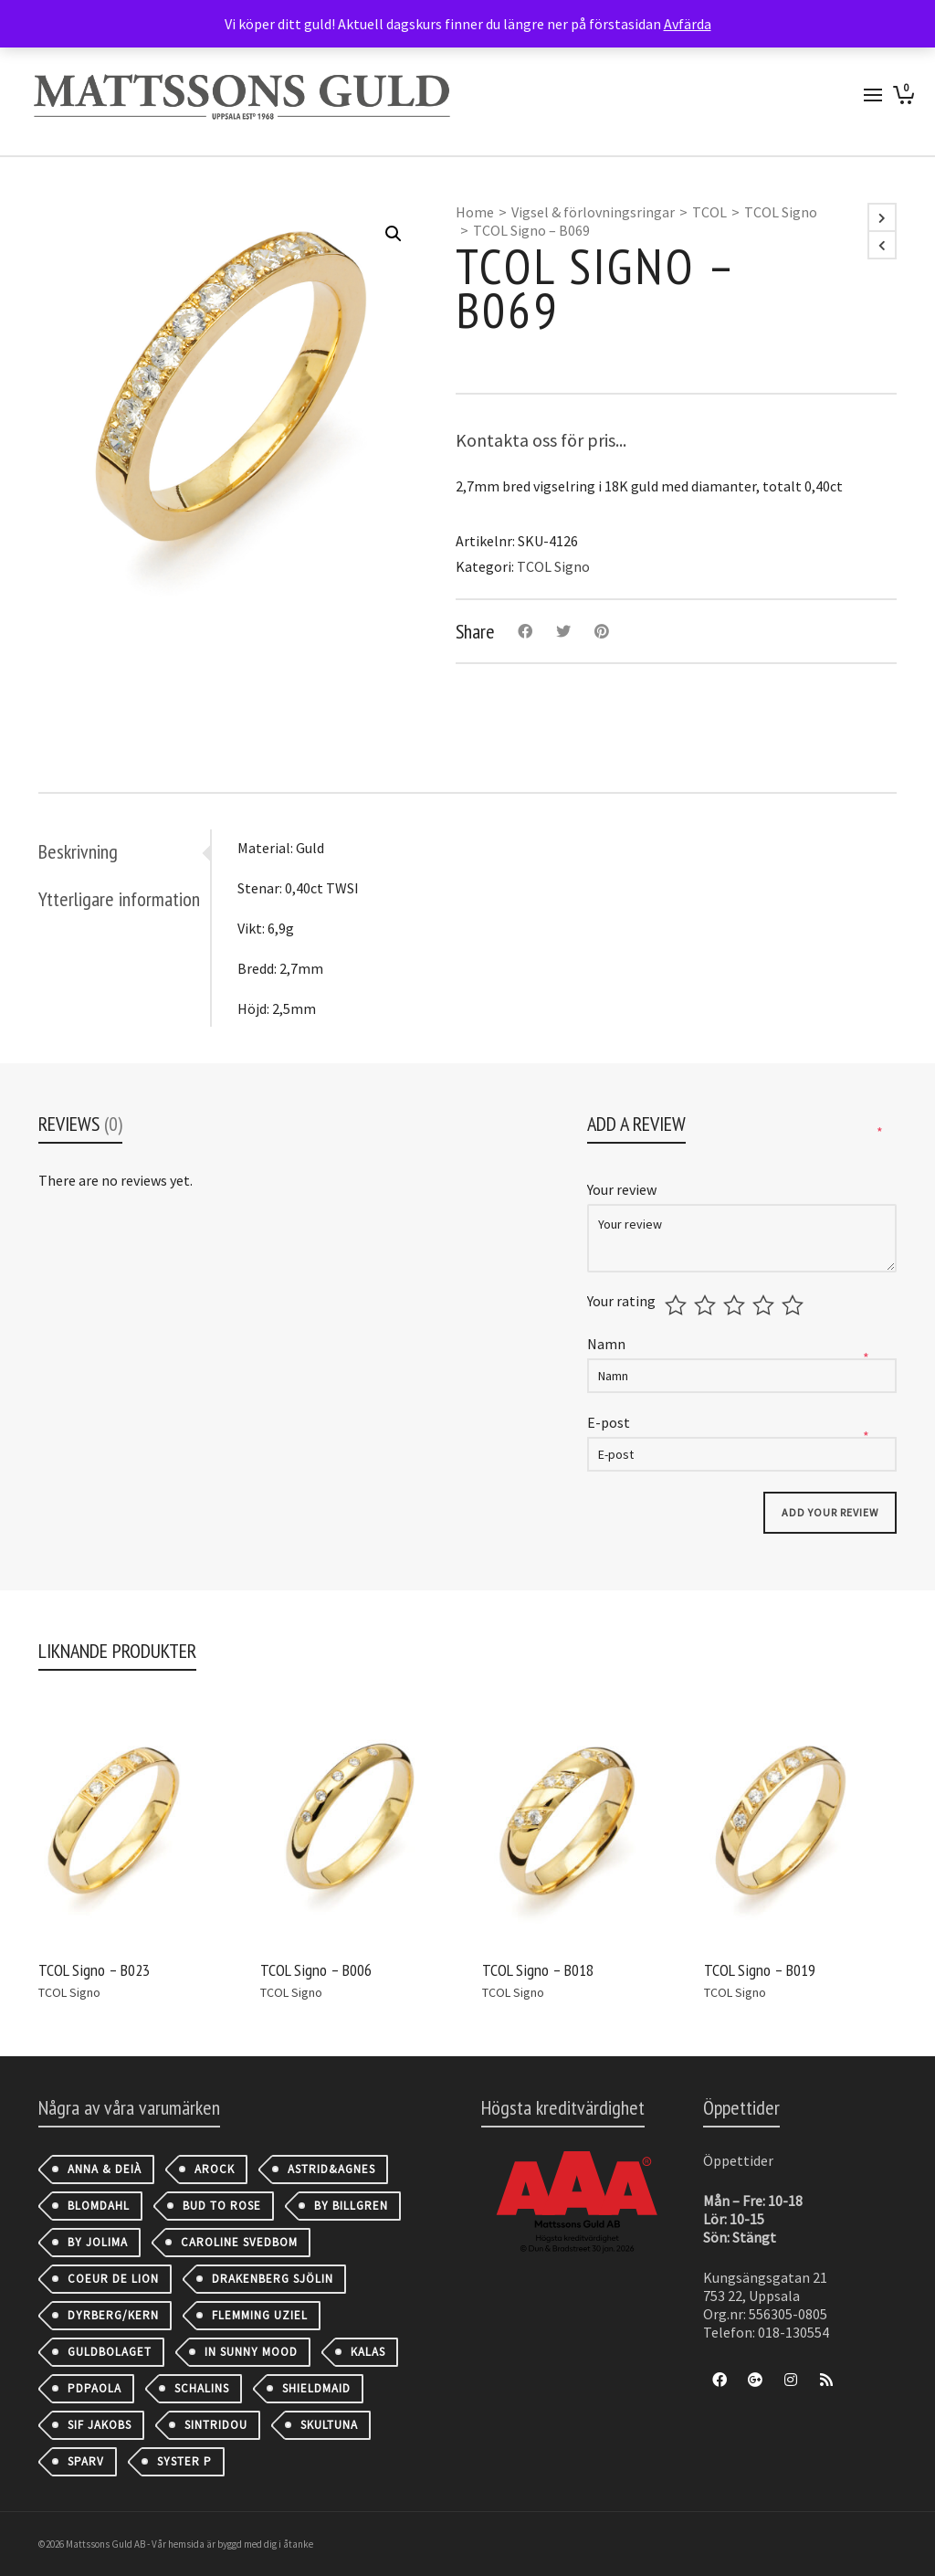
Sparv (86, 2461)
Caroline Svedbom (239, 2242)
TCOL (709, 212)
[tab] (124, 851)
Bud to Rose (222, 2205)
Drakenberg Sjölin (272, 2278)
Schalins (201, 2388)
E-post (610, 1422)
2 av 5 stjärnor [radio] (707, 1305)
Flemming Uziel (260, 2315)
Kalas (368, 2352)
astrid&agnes (331, 2169)
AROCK (214, 2169)
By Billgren (351, 2205)
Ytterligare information (119, 899)
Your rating (621, 1300)
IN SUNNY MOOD (251, 2352)
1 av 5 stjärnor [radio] (678, 1305)
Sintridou (215, 2425)
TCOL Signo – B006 (316, 1969)
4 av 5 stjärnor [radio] (765, 1305)
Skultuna (329, 2425)
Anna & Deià (105, 2169)
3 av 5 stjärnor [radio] (736, 1305)
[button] (393, 233)
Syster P (184, 2461)
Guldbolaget (110, 2352)
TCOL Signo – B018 (538, 1969)
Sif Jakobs (99, 2425)
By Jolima (98, 2242)
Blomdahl (99, 2205)
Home (475, 212)
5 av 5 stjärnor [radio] (795, 1305)
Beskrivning (78, 851)
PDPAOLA (94, 2388)
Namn (607, 1344)
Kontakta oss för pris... (541, 439)
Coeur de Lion (113, 2278)
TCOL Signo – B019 (759, 1969)
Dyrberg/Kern (113, 2315)
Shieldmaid (316, 2388)
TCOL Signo (780, 212)
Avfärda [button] (687, 24)
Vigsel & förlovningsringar (593, 212)
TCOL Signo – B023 (94, 1969)
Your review (623, 1189)
